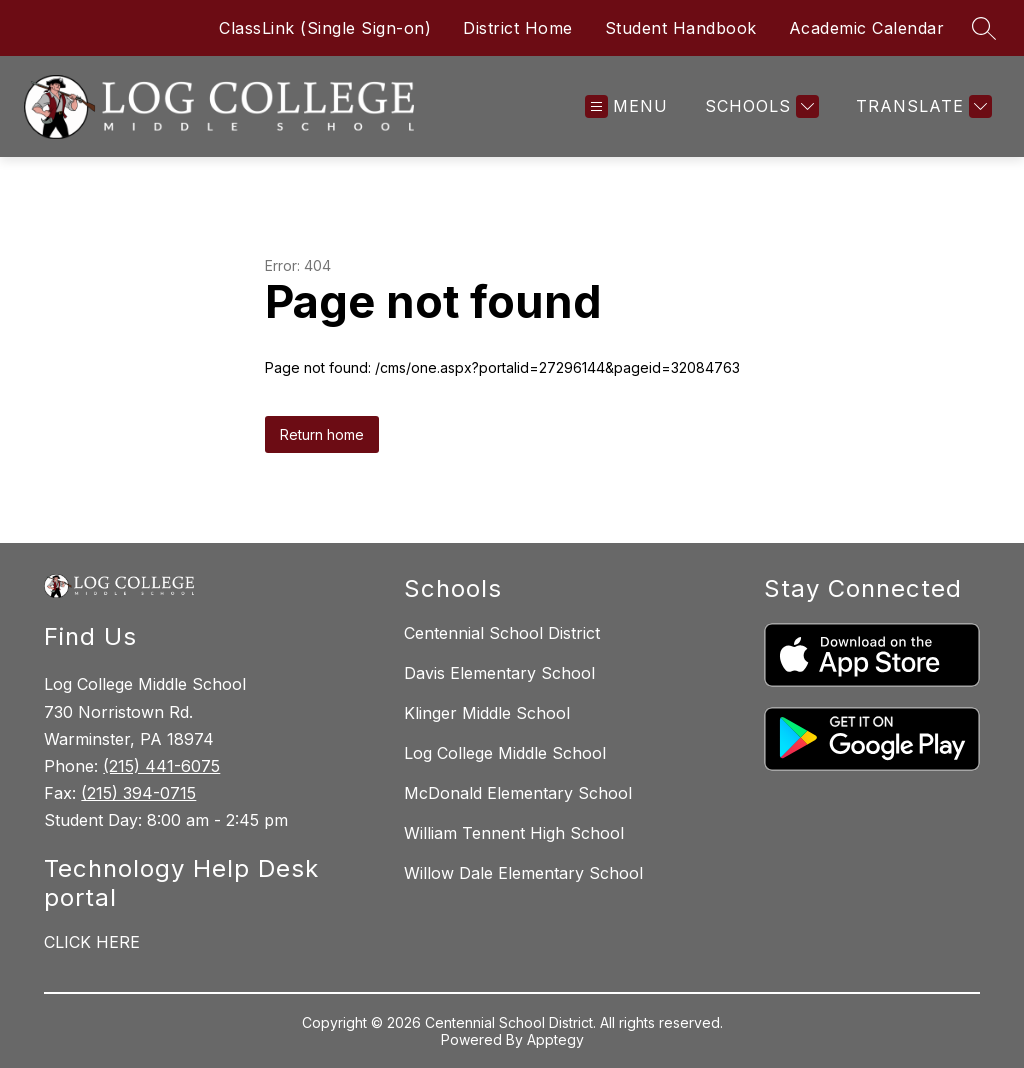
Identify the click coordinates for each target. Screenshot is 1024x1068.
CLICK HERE (92, 942)
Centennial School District (502, 633)
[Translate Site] (921, 106)
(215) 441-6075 (161, 766)
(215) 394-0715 (138, 793)
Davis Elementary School (499, 673)
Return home (322, 434)
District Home (518, 28)
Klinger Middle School (487, 713)
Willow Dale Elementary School (523, 873)
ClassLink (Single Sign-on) (325, 28)
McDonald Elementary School (518, 793)
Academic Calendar (867, 28)
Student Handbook (681, 28)
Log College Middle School (505, 753)
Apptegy (555, 1039)
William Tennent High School (514, 833)
